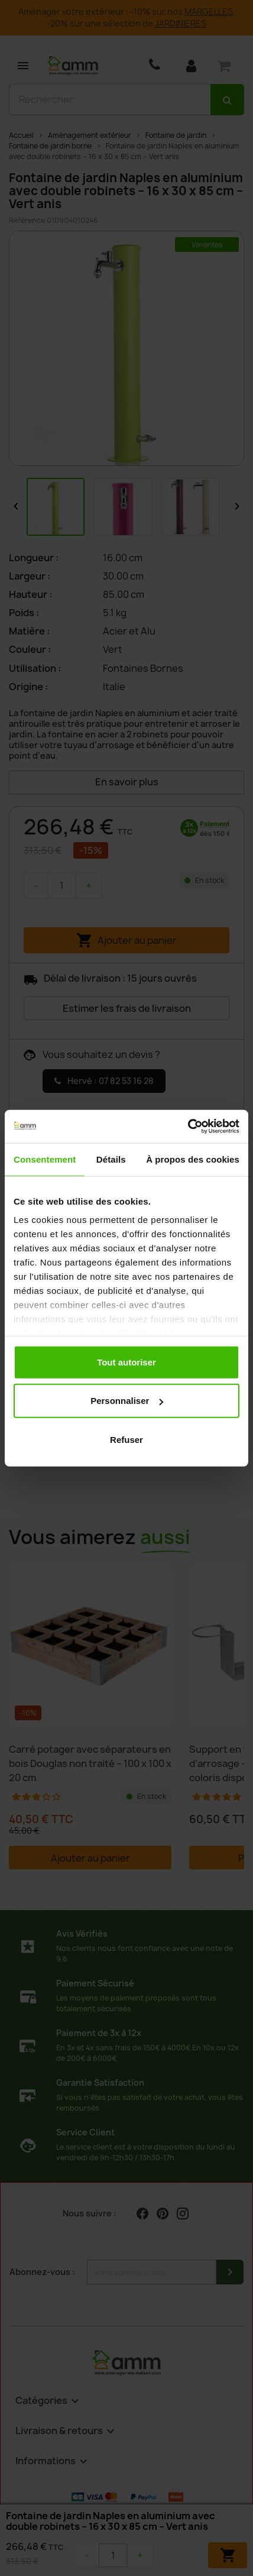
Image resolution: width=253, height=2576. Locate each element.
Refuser (126, 1439)
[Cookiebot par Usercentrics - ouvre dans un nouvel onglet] (187, 1126)
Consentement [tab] (45, 1159)
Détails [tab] (111, 1159)
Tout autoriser (126, 1362)
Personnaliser (126, 1401)
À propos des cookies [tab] (192, 1159)
